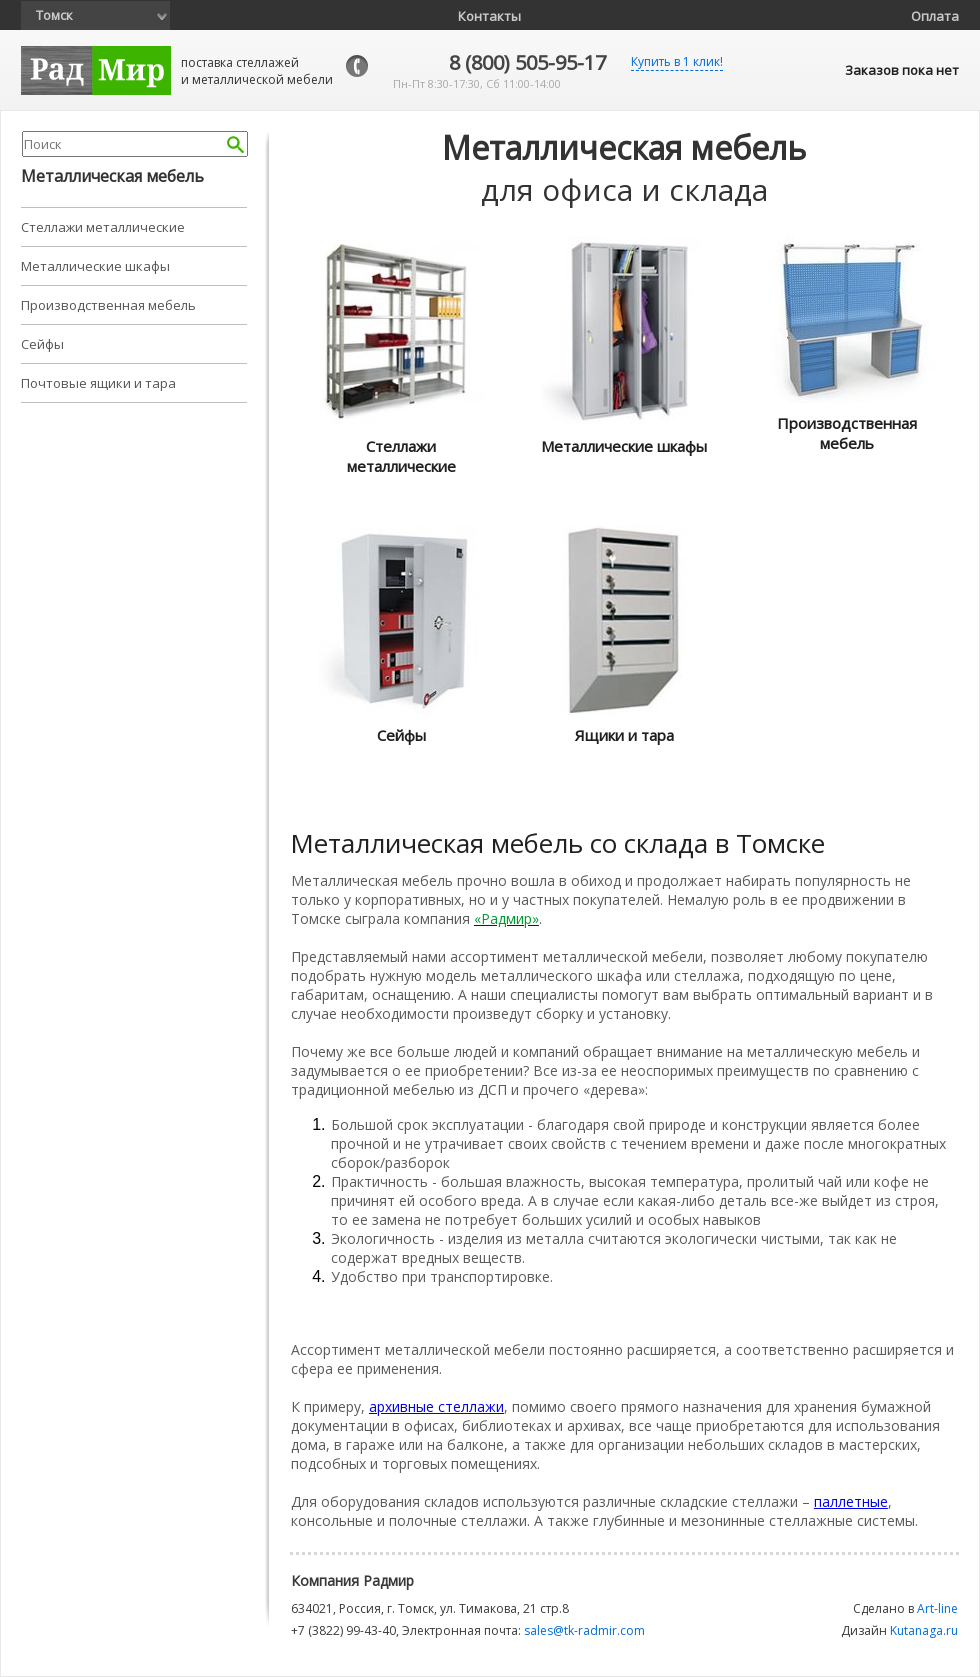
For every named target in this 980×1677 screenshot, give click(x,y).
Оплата (935, 16)
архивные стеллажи (436, 1406)
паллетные (851, 1501)
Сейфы (42, 344)
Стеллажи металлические (103, 227)
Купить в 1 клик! (677, 61)
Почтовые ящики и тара (98, 383)
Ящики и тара (624, 735)
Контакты (489, 16)
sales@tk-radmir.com (584, 1630)
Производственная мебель (108, 305)
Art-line (937, 1608)
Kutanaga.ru (924, 1630)
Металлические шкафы (95, 266)
